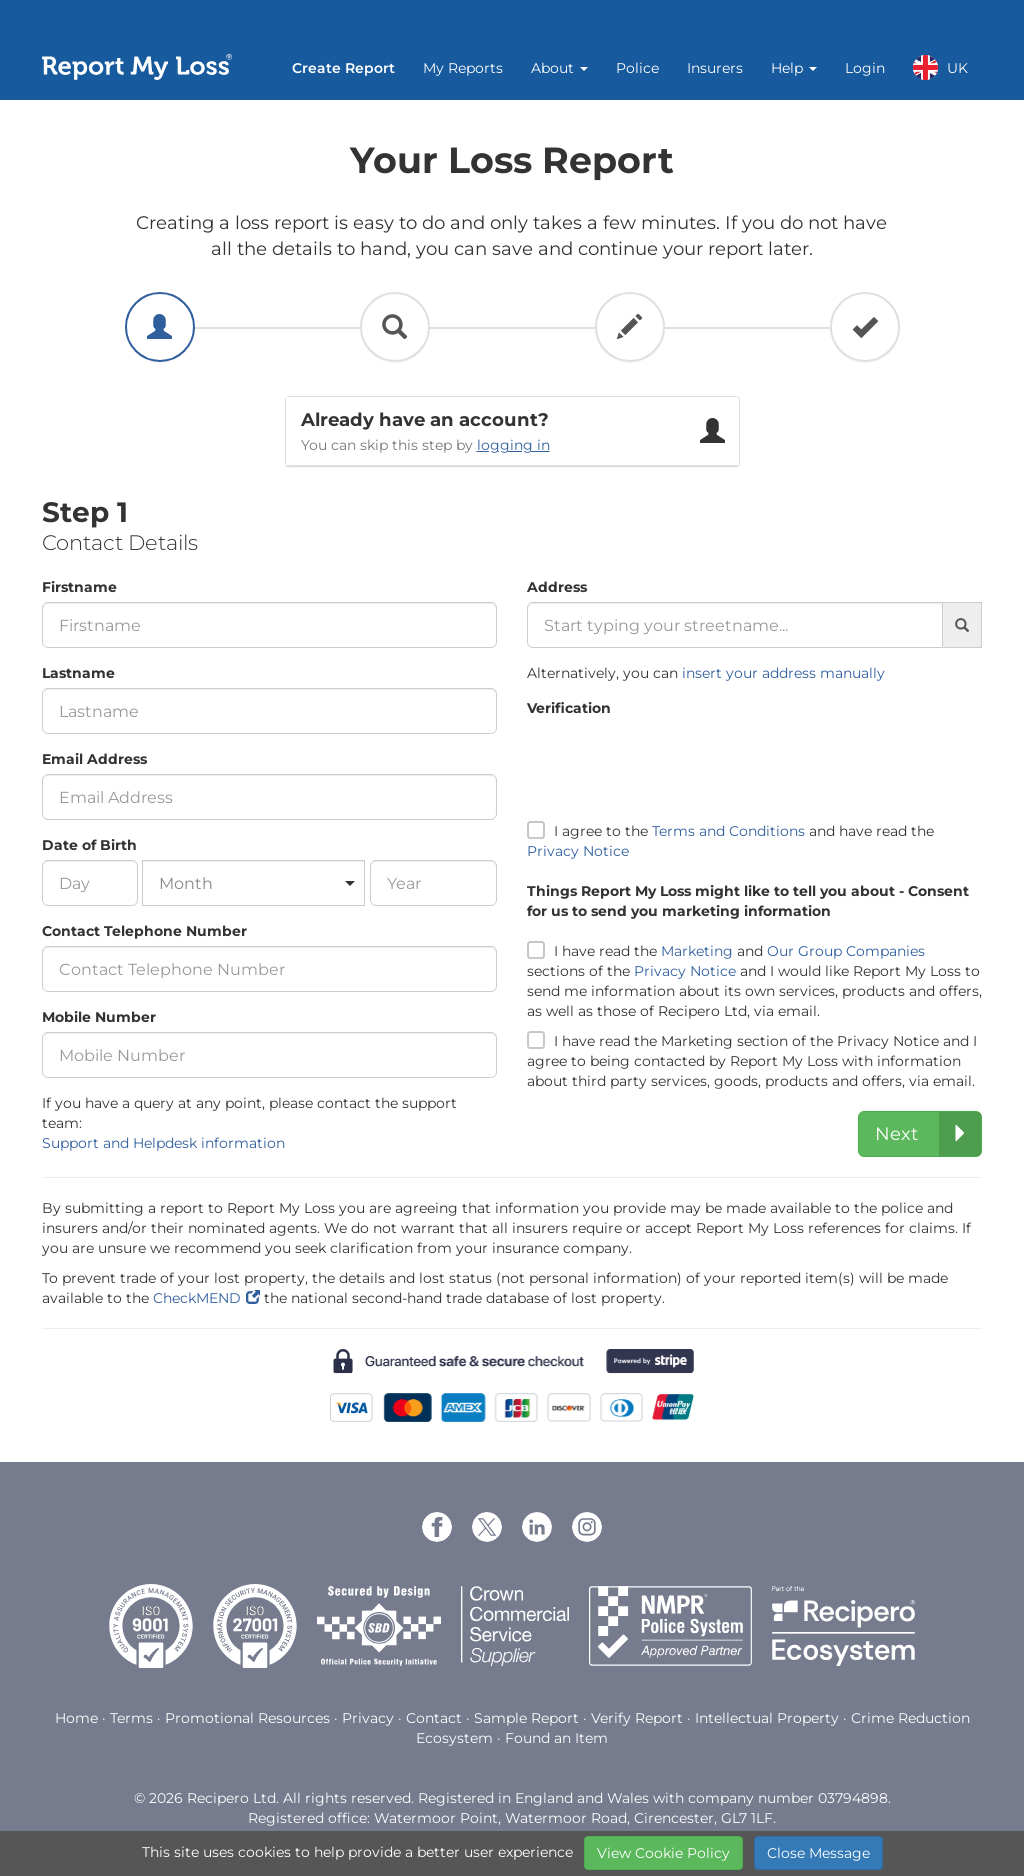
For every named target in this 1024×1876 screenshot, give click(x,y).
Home (76, 1718)
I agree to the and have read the (730, 840)
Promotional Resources (247, 1718)
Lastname (78, 673)
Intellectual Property (767, 1718)
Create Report (343, 68)
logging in (513, 445)
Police (637, 68)
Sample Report (526, 1718)
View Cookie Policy (663, 1853)
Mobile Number (99, 1017)
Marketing (697, 951)
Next (928, 1134)
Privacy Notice (578, 851)
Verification (569, 708)
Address (557, 587)
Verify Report (637, 1718)
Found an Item (556, 1738)
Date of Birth (89, 845)
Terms (131, 1718)
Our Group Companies (846, 951)
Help (794, 68)
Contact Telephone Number (144, 931)
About (559, 68)
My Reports (463, 68)
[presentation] (679, 762)
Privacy (368, 1718)
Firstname (79, 587)
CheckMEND (197, 1298)
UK (940, 67)
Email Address (94, 759)
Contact (434, 1718)
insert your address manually (783, 673)
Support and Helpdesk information (163, 1143)
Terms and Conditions (728, 831)
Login (865, 68)
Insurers (715, 68)
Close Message (818, 1853)
